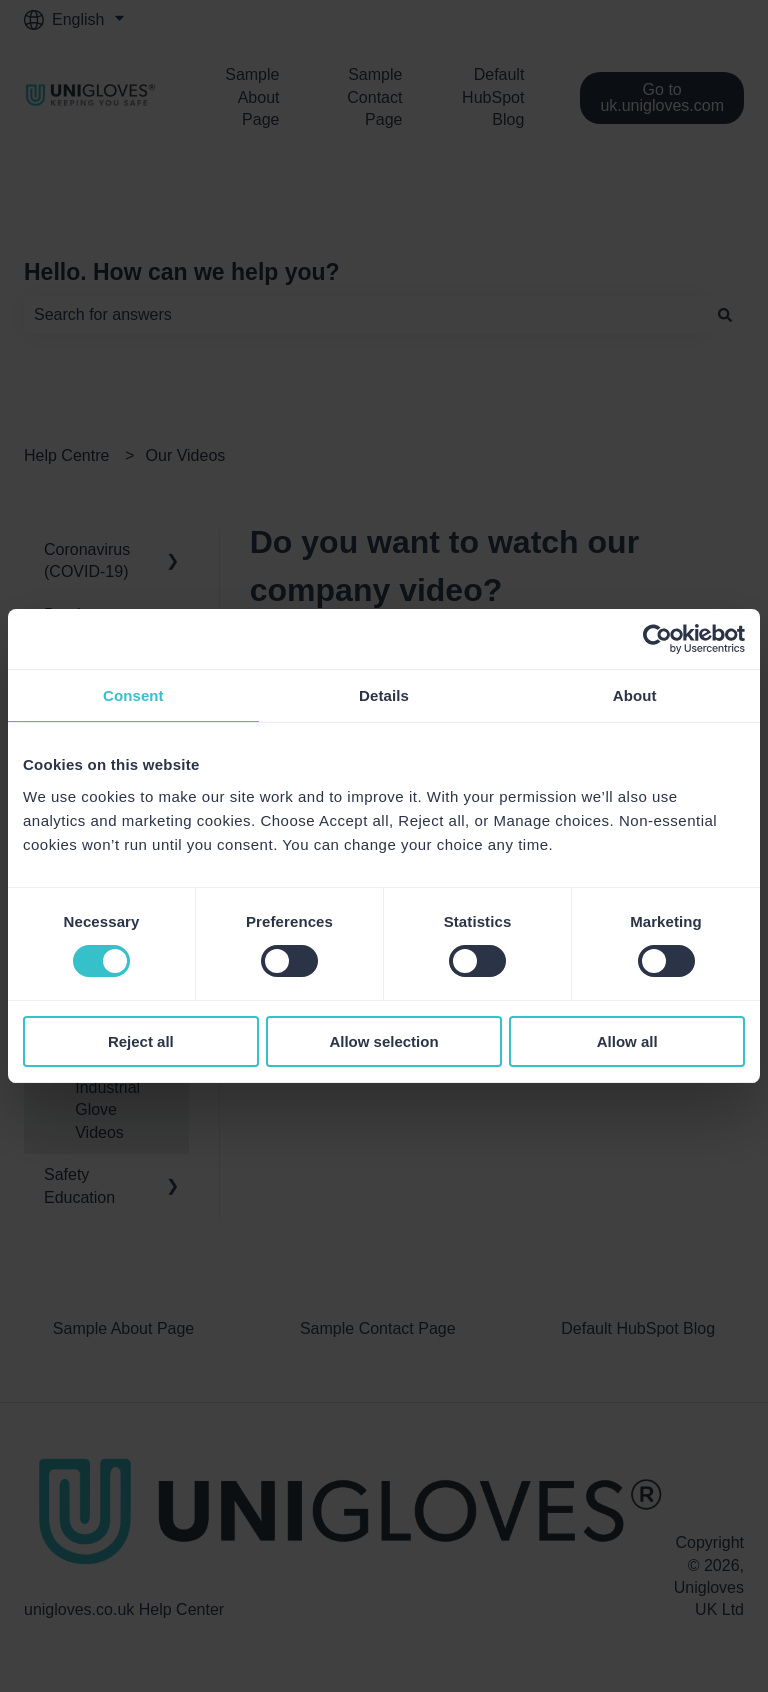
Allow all (627, 1041)
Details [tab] (384, 695)
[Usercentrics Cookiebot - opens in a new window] (657, 639)
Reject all (141, 1041)
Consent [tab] (133, 695)
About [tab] (635, 695)
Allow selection (383, 1041)
